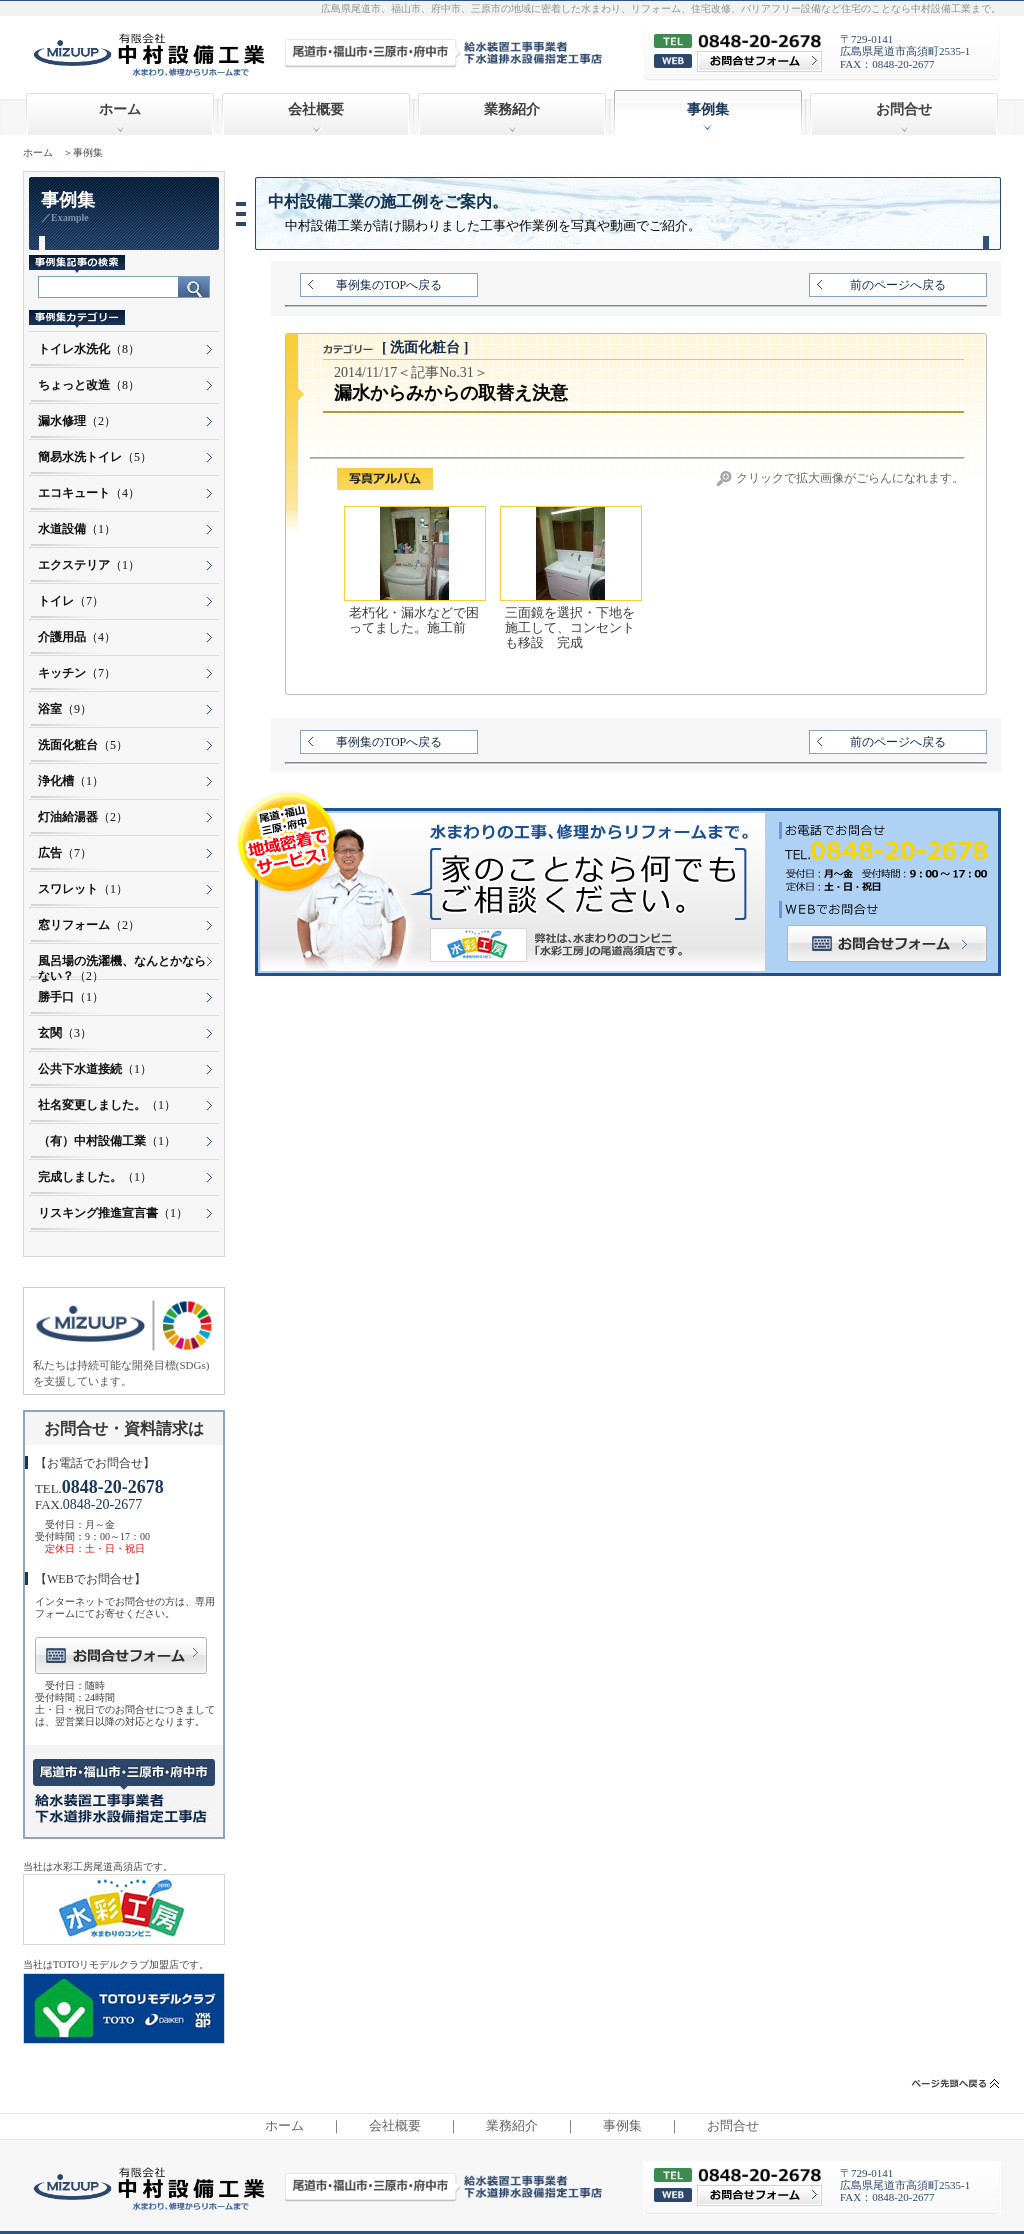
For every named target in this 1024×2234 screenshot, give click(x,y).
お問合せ (904, 109)
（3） (65, 1033)
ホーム (120, 109)
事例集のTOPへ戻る (389, 285)
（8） (89, 349)
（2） (77, 421)
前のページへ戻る (898, 285)
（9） (65, 709)
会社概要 (316, 109)
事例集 (622, 2126)
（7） (71, 601)
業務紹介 (512, 109)
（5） (95, 457)
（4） (89, 493)
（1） (77, 529)
